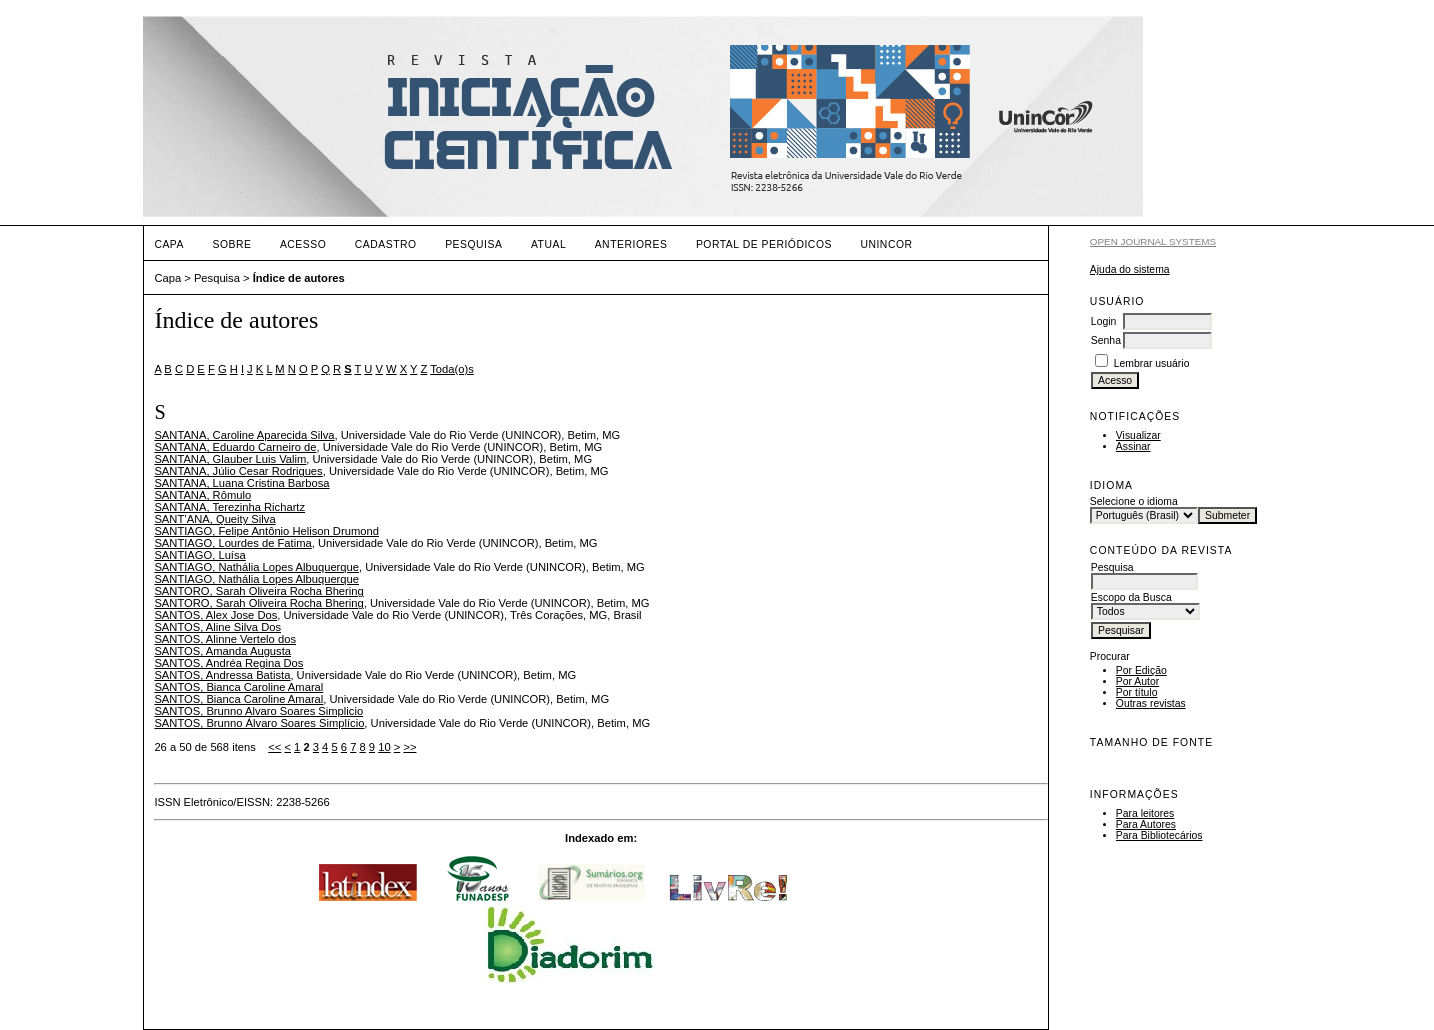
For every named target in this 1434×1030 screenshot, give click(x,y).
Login (1103, 321)
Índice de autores (299, 278)
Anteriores (631, 244)
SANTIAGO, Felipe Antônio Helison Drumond (266, 531)
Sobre (231, 244)
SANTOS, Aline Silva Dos (217, 627)
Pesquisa (473, 244)
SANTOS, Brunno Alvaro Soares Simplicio (258, 711)
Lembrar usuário (1152, 363)
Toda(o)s (452, 369)
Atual (548, 244)
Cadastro (386, 244)
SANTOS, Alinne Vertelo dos (225, 639)
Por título (1137, 692)
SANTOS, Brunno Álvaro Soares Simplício (259, 723)
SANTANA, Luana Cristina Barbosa (241, 483)
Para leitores (1145, 813)
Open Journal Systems (1153, 241)
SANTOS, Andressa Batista (222, 675)
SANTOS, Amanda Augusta (222, 651)
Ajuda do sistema (1130, 269)
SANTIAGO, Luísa (199, 555)
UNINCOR (886, 244)
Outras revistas (1151, 703)
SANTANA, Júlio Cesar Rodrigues (238, 471)
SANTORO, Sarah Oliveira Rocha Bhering (258, 591)
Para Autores (1146, 824)
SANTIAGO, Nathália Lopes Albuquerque (256, 567)
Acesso (303, 244)
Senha (1106, 340)
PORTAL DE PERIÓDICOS (764, 244)
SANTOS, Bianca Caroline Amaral (238, 687)
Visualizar (1138, 435)
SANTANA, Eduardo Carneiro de (235, 447)
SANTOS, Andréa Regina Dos (228, 663)
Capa (169, 244)
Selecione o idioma (1134, 501)
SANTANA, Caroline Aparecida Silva (244, 435)
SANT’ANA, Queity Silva (214, 519)
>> (409, 747)
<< (274, 747)
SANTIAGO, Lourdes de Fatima (232, 543)
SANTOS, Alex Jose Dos (215, 615)
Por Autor (1137, 681)
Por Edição (1141, 670)
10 (384, 747)
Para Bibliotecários (1159, 835)
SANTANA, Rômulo (202, 495)
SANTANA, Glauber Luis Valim (230, 459)
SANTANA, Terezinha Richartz (229, 507)
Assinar (1133, 446)
